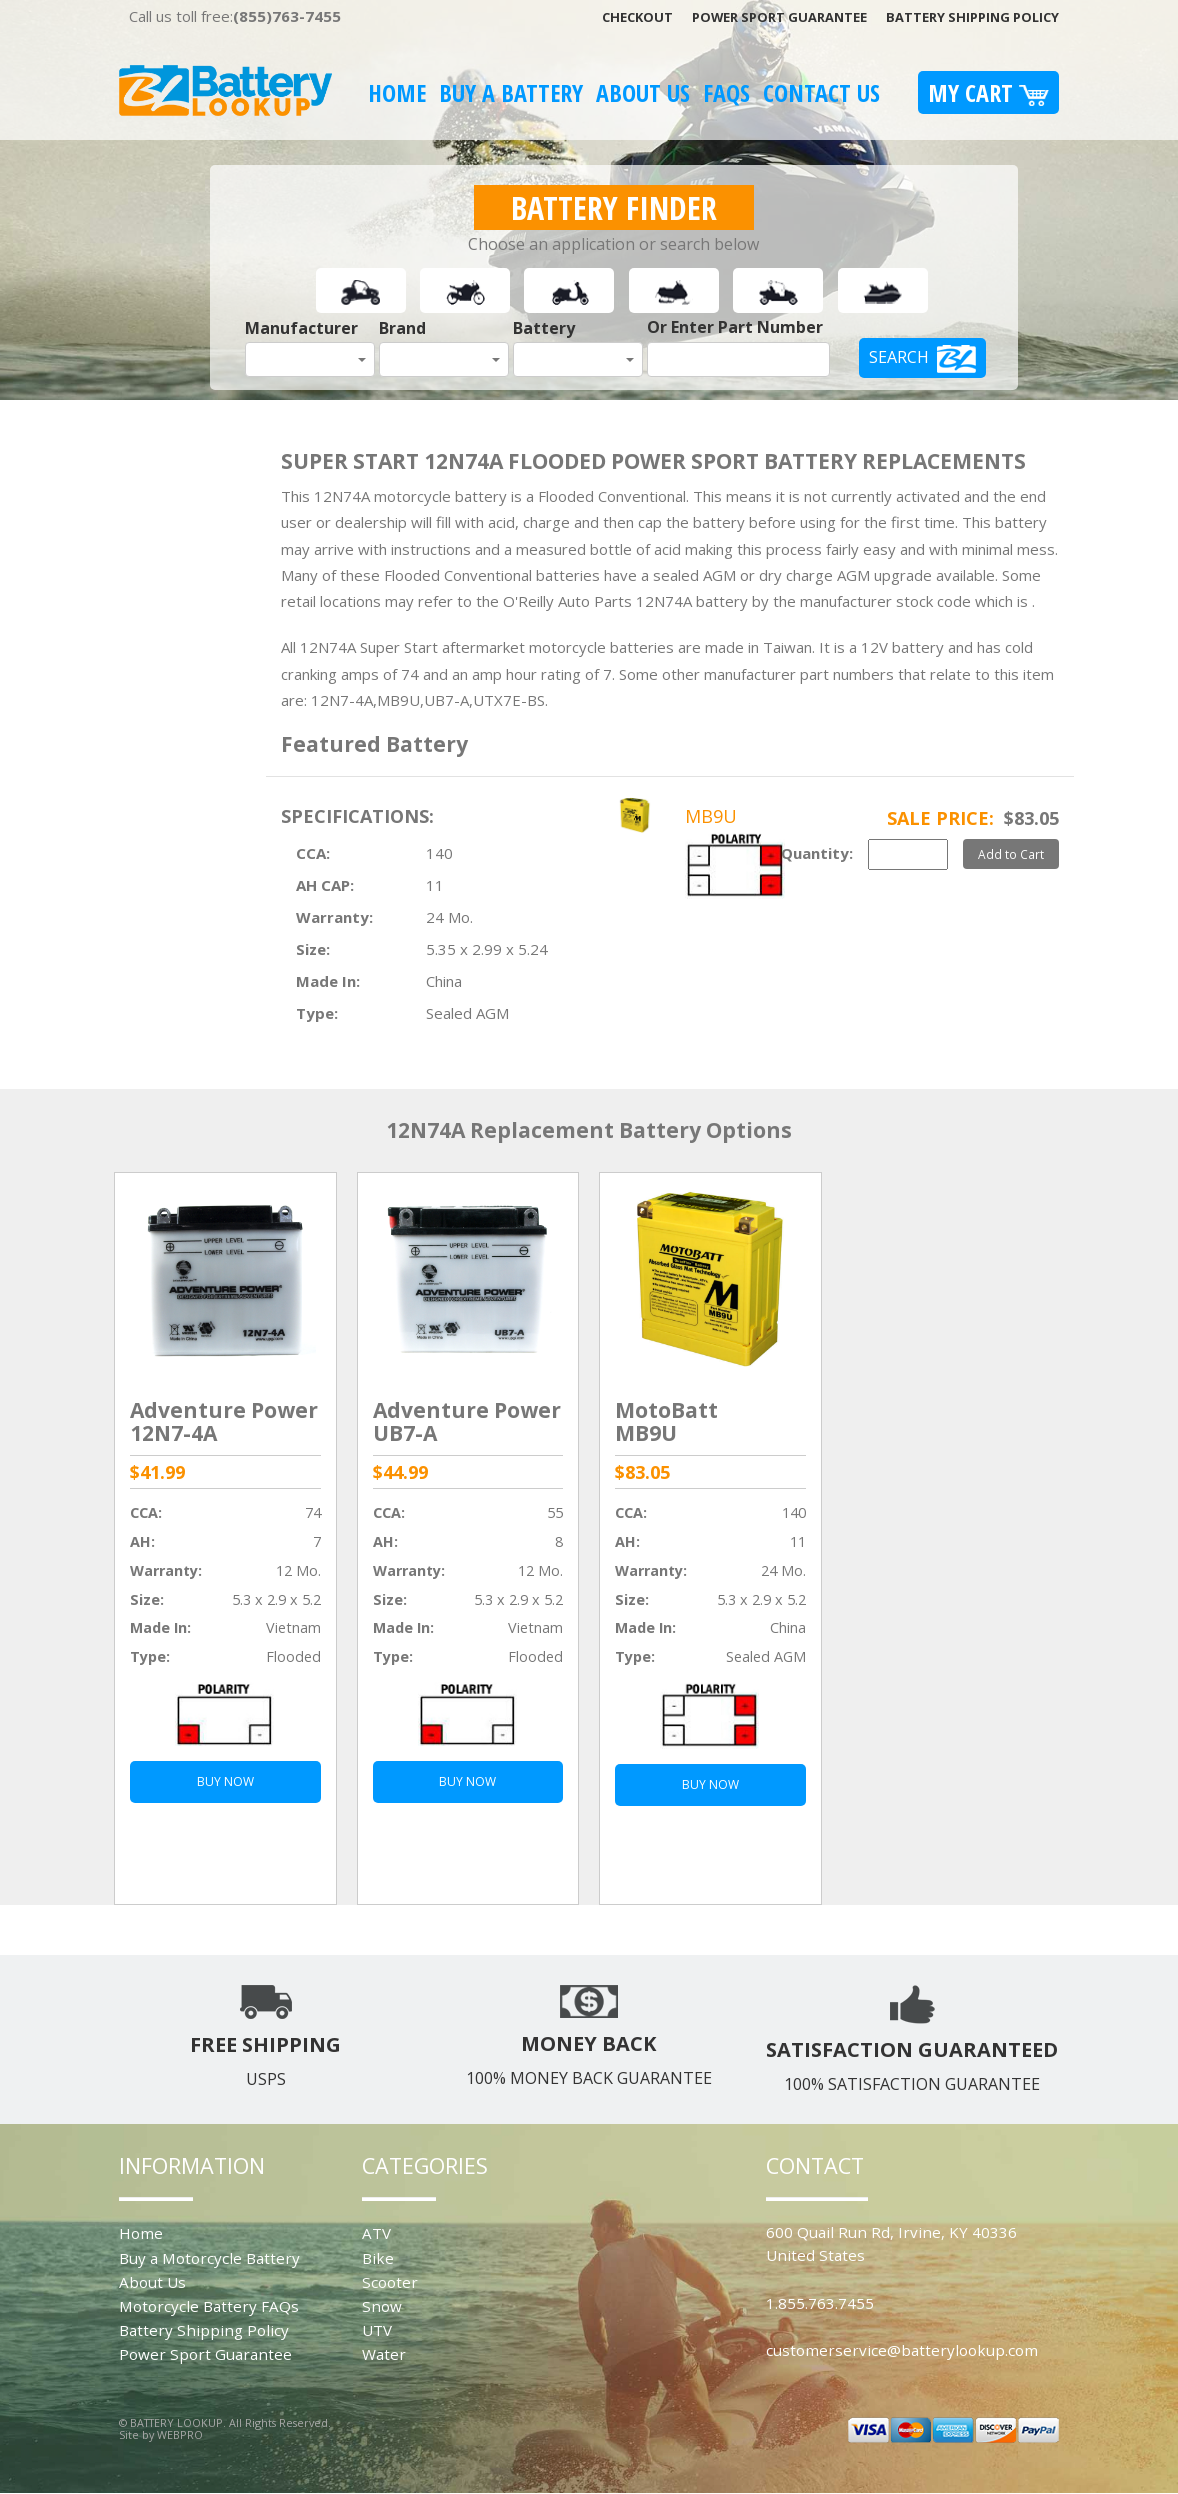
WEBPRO (180, 2434)
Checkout (637, 17)
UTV (377, 2330)
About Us (643, 92)
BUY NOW (225, 1781)
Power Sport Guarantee (779, 17)
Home (397, 92)
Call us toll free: (235, 16)
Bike (378, 2258)
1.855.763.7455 (820, 2303)
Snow (382, 2306)
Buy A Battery (511, 92)
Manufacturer (301, 328)
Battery (544, 328)
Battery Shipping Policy (972, 17)
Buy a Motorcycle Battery (209, 2258)
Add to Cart (1011, 854)
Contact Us (821, 92)
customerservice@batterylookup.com (902, 2350)
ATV (376, 2233)
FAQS (726, 92)
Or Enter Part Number (735, 327)
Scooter (390, 2282)
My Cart (988, 92)
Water (384, 2354)
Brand (402, 328)
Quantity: (817, 853)
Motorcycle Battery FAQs (209, 2306)
